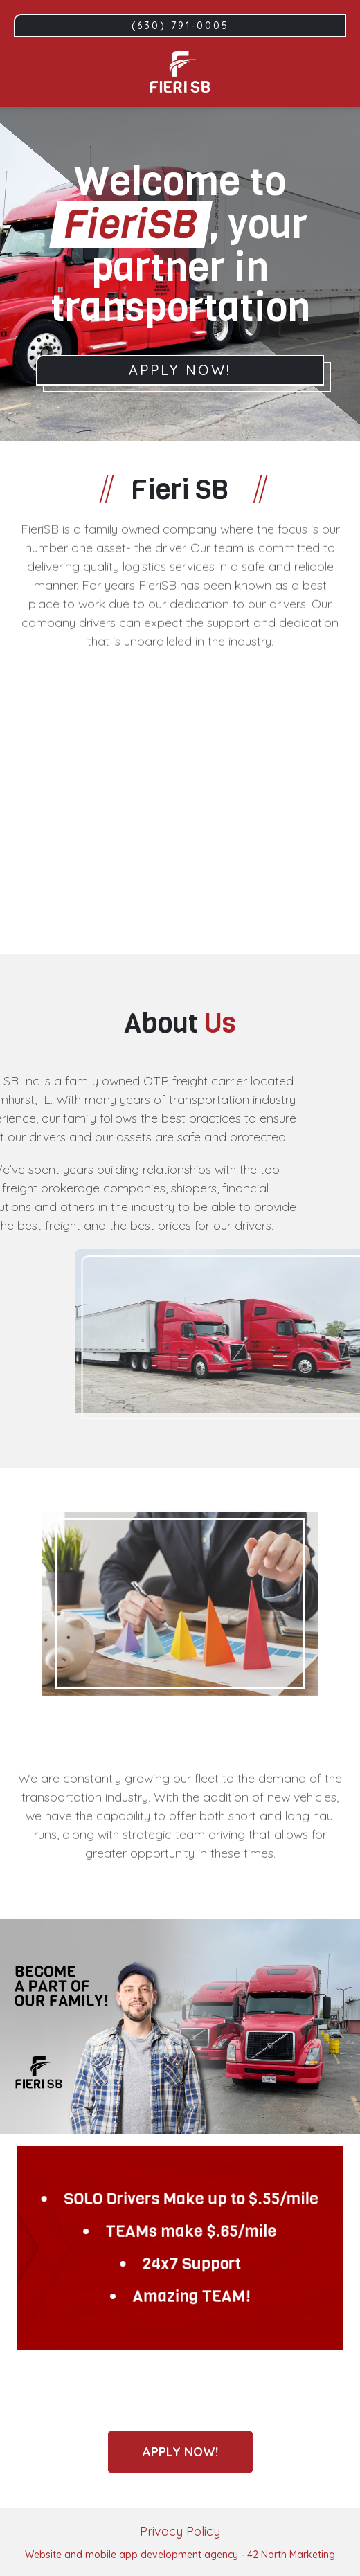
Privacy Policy (180, 2531)
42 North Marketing (291, 2554)
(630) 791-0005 (180, 25)
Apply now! (180, 2452)
